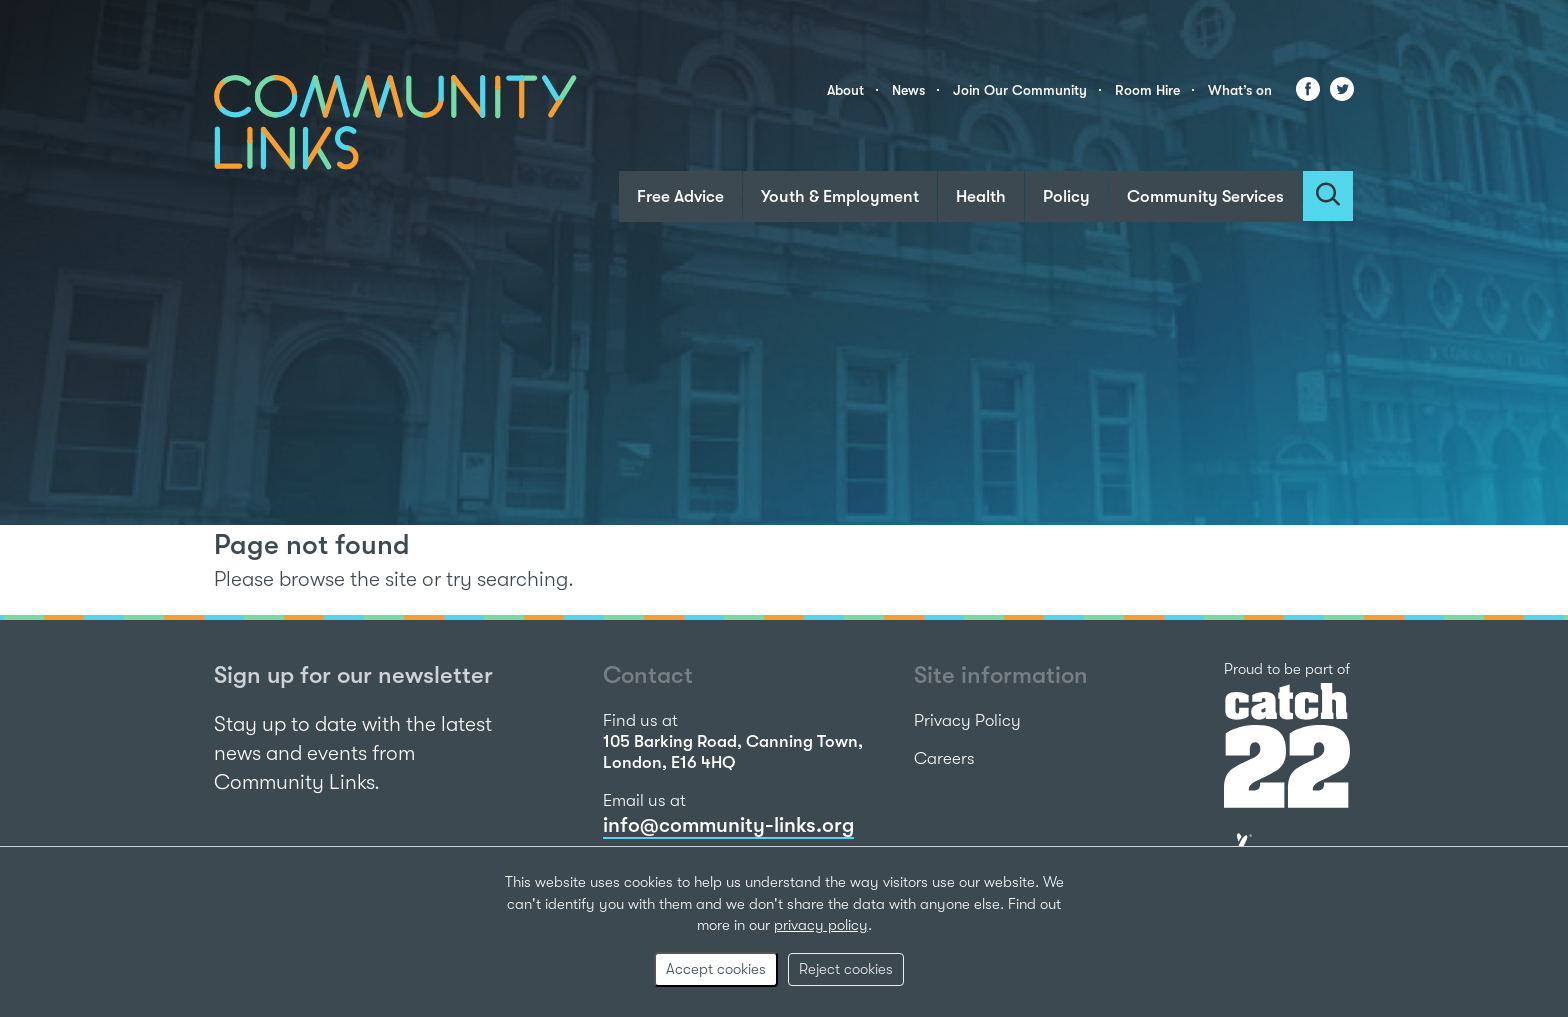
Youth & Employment (840, 196)
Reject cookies (846, 969)
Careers (944, 758)
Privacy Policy (967, 720)
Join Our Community (1020, 90)
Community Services (1205, 196)
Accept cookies (716, 969)
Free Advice (680, 196)
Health (981, 196)
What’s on (1240, 90)
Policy (1066, 196)
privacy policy (821, 925)
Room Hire (1147, 90)
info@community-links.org (728, 825)
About (845, 90)
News (908, 90)
